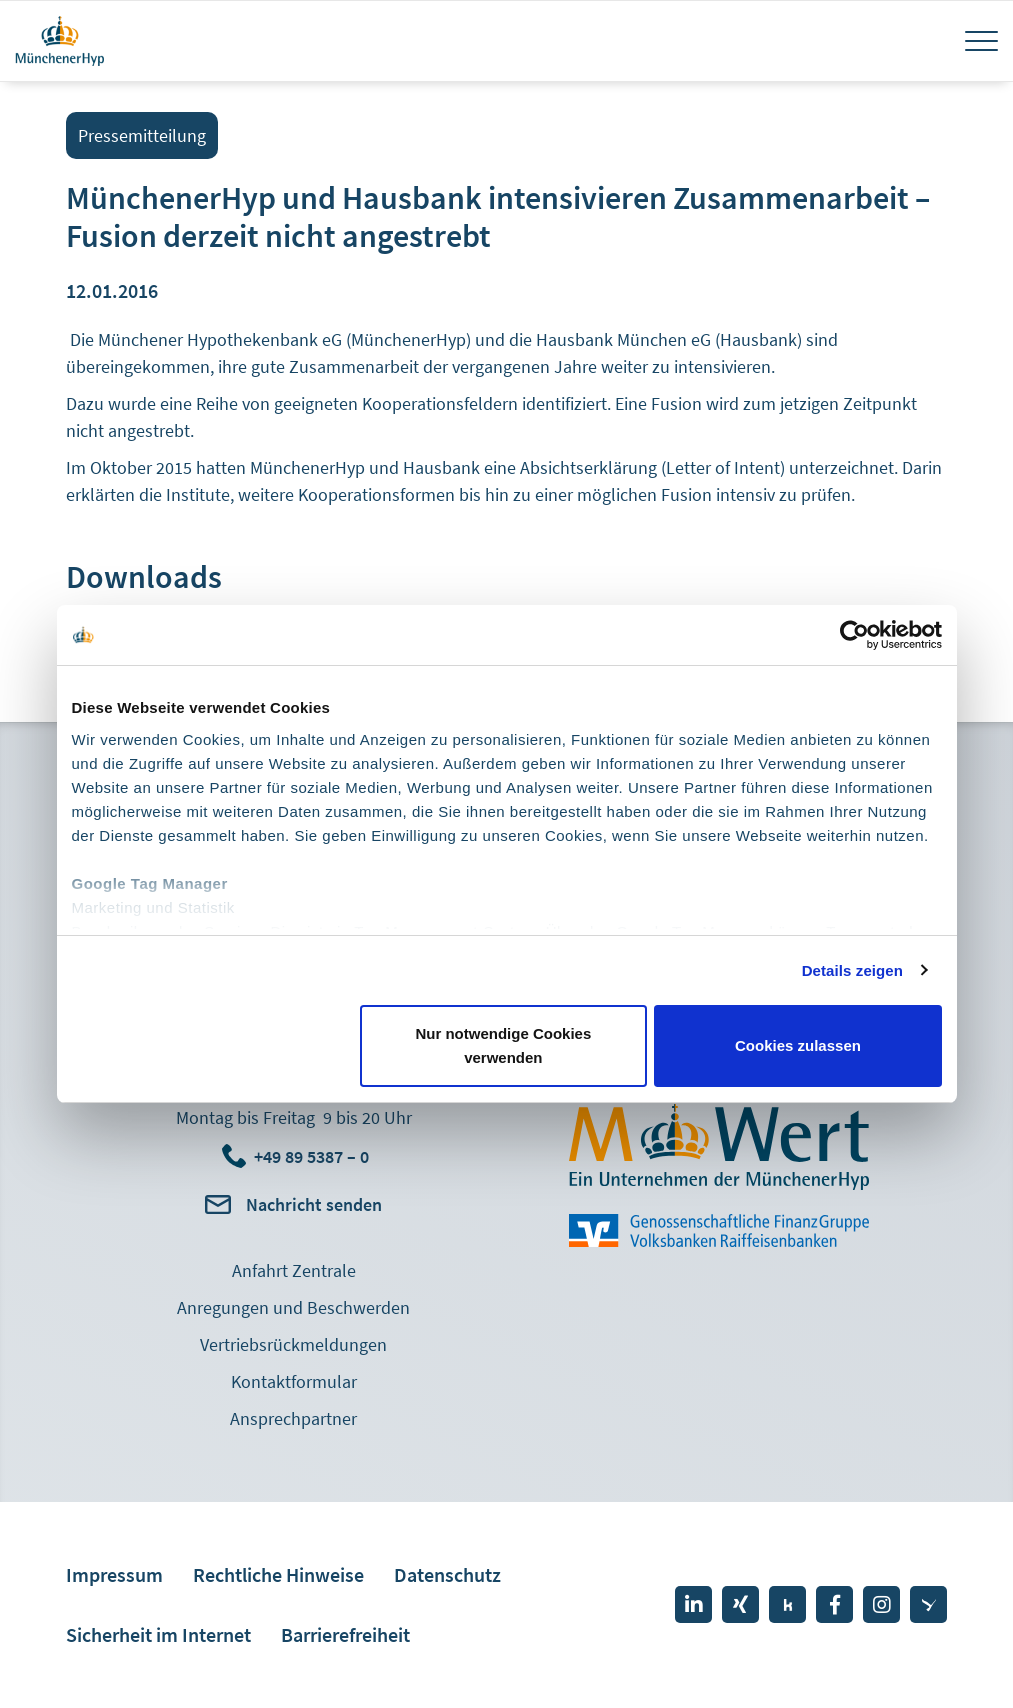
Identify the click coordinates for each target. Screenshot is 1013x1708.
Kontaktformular (294, 1381)
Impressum (114, 1574)
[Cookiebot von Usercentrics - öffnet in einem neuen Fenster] (854, 635)
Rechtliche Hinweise (278, 1574)
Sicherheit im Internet (158, 1634)
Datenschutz (447, 1574)
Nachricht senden (314, 1204)
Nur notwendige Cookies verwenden (503, 1045)
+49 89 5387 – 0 (311, 1156)
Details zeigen (852, 970)
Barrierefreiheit (345, 1634)
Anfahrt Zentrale (294, 1270)
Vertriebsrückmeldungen (293, 1344)
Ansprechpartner (293, 1418)
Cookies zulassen (798, 1045)
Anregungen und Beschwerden (293, 1307)
